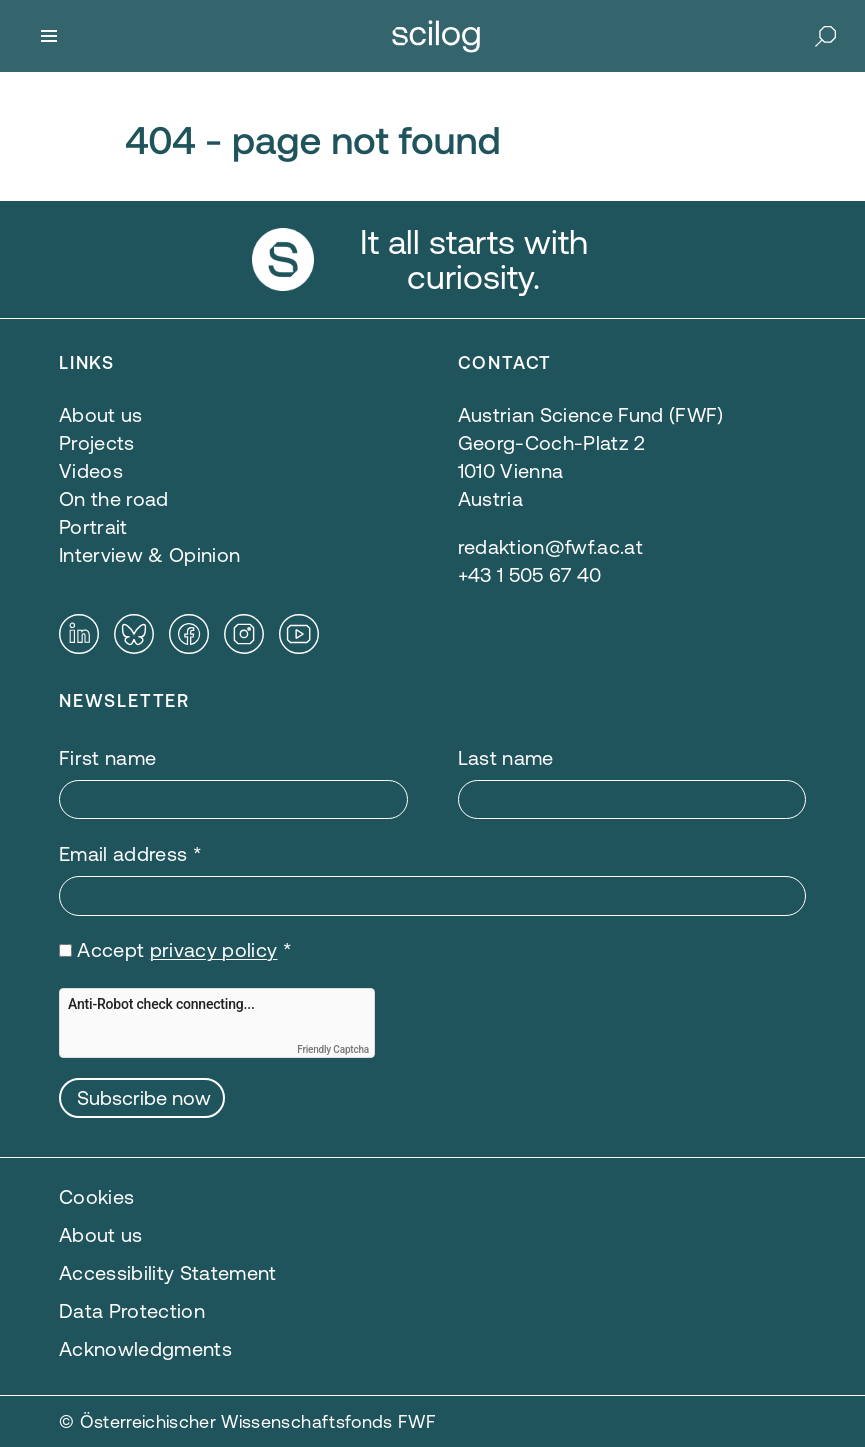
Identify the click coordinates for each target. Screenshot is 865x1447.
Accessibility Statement (168, 1272)
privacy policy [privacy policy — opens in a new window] (214, 949)
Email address (130, 853)
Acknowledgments (145, 1348)
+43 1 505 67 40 (530, 574)
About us (101, 1234)
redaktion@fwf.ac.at (550, 546)
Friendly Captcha (333, 1049)
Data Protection (132, 1310)
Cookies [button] (96, 1196)
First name (107, 757)
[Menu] (49, 36)
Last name (506, 757)
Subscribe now (144, 1097)
